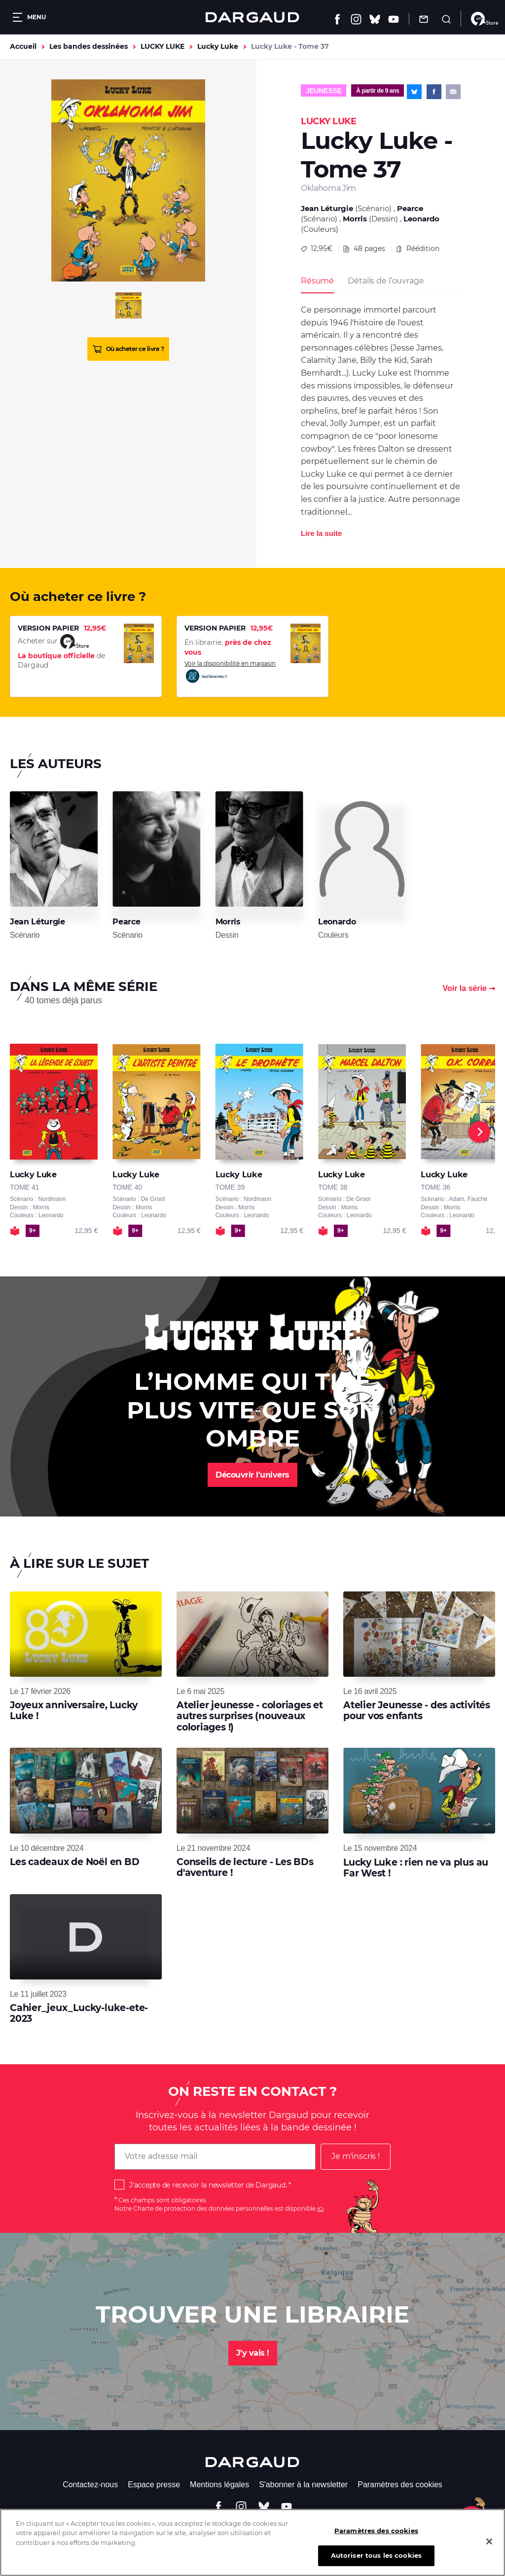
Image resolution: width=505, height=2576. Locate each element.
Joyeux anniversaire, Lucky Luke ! (74, 1710)
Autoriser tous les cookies (376, 2559)
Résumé (317, 280)
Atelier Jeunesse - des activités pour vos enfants (416, 1710)
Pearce (410, 208)
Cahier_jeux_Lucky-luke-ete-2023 (79, 2013)
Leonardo (421, 218)
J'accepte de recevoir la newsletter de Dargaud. (208, 2185)
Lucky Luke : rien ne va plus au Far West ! (415, 1868)
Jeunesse (323, 91)
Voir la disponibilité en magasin (230, 672)
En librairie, (227, 647)
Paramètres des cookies (400, 2484)
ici (320, 2208)
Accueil (23, 46)
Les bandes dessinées (88, 46)
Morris (355, 218)
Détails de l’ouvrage (386, 280)
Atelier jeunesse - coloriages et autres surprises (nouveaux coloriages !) (250, 1716)
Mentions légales (219, 2484)
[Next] (479, 1132)
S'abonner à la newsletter (303, 2484)
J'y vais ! (252, 2353)
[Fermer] (489, 2544)
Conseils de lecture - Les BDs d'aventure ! (245, 1867)
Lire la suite (321, 533)
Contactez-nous (90, 2484)
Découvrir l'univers (252, 1475)
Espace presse (154, 2484)
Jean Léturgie (327, 208)
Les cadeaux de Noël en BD (75, 1862)
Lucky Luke (217, 46)
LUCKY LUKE (162, 46)
